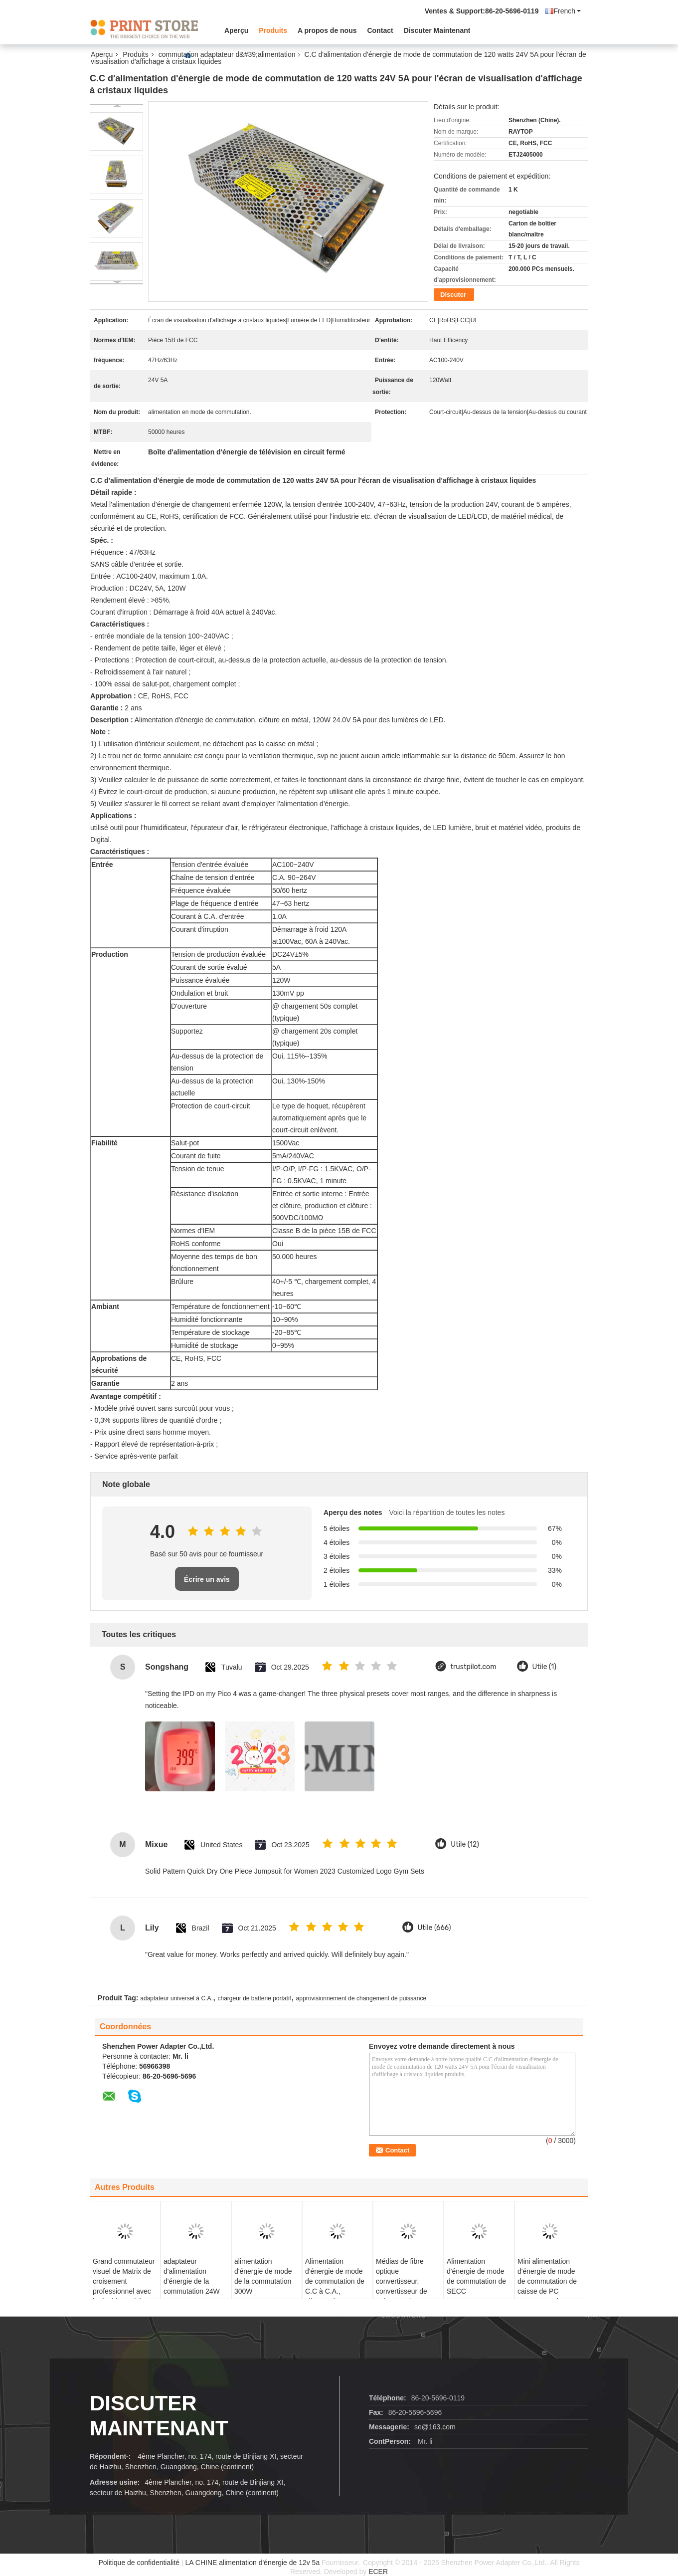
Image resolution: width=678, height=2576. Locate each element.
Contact (380, 30)
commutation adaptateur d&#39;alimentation (227, 54)
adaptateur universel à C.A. (176, 1998)
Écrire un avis (207, 1579)
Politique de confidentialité (138, 2563)
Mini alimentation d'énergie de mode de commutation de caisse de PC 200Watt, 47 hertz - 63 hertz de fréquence (547, 2291)
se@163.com (435, 2427)
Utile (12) (465, 1844)
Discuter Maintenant (437, 30)
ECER (378, 2572)
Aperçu (236, 30)
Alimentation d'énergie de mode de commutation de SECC (476, 2276)
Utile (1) (544, 1667)
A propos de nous (327, 30)
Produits (273, 30)
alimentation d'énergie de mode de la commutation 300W (263, 2276)
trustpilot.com (474, 1667)
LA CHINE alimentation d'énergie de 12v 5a (252, 2563)
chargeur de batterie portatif (254, 1998)
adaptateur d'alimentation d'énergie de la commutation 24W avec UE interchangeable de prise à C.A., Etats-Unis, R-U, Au (193, 2296)
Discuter (453, 294)
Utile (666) (434, 1928)
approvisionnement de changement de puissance (361, 1998)
